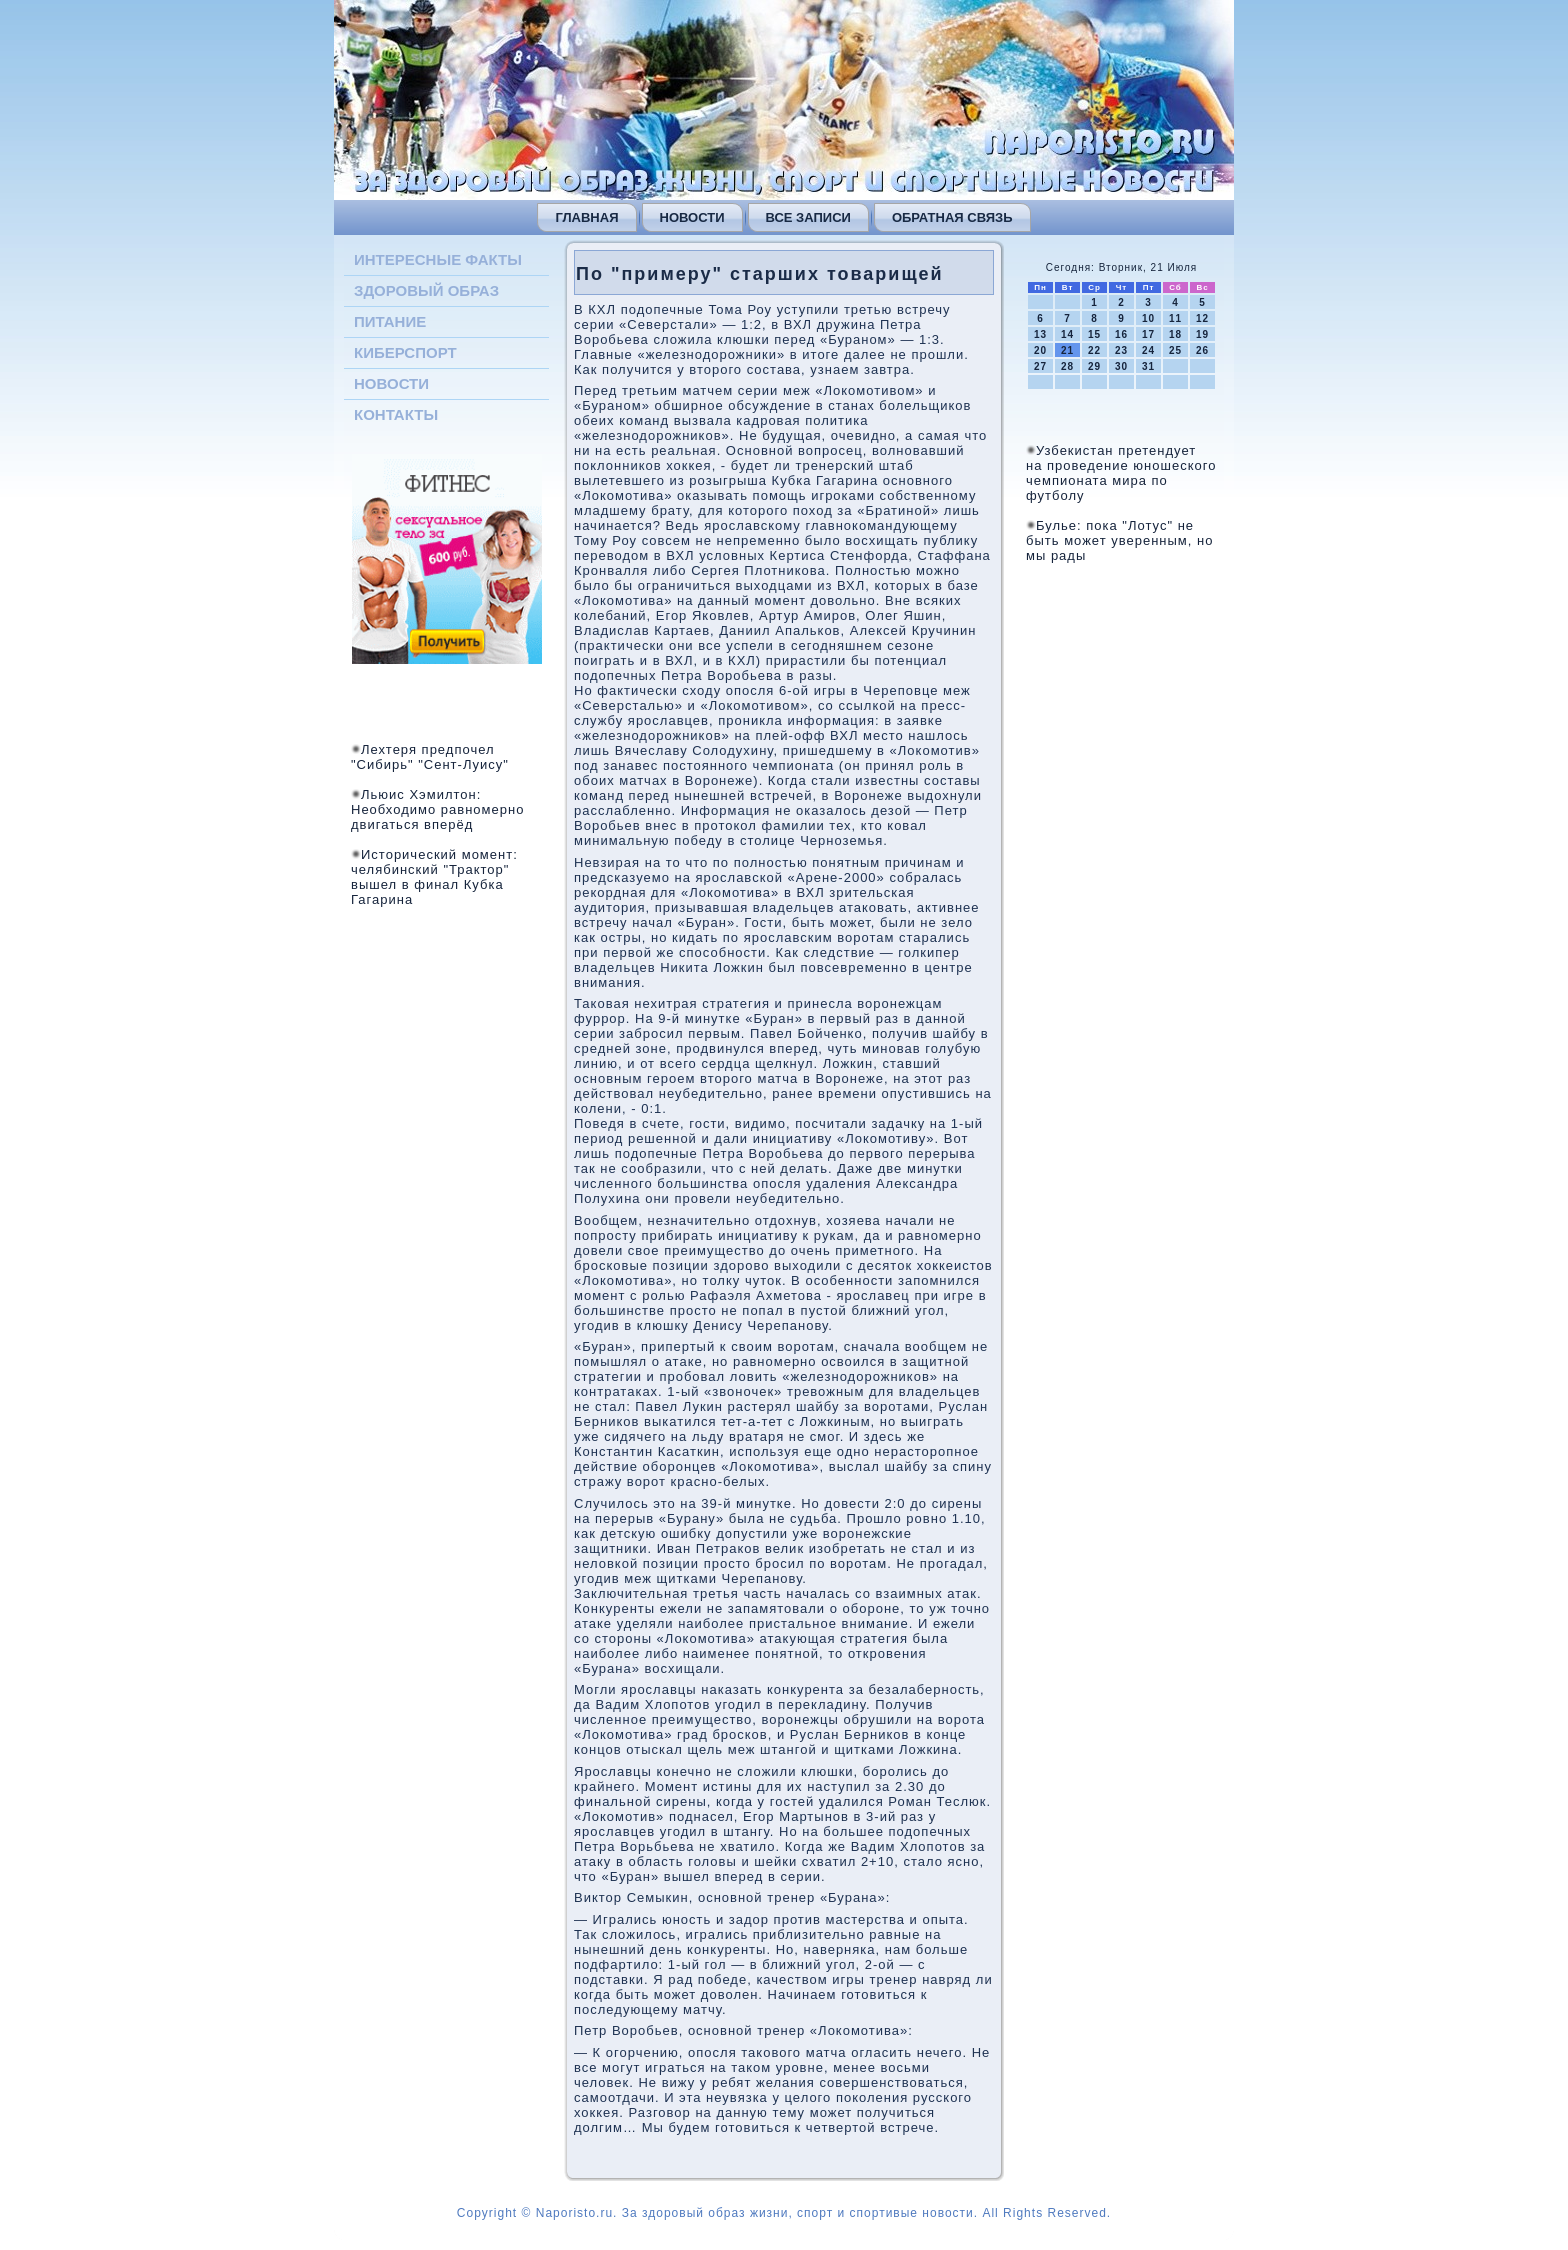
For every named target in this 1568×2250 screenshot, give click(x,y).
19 (1202, 334)
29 (1094, 366)
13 (1040, 334)
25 (1175, 350)
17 (1148, 334)
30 (1121, 366)
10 (1148, 318)
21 (1067, 350)
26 (1202, 350)
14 (1067, 334)
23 (1121, 350)
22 (1094, 350)
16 (1121, 334)
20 (1040, 350)
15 (1094, 334)
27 (1040, 366)
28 (1067, 366)
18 (1175, 334)
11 (1175, 318)
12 (1202, 318)
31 (1148, 366)
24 (1148, 350)
